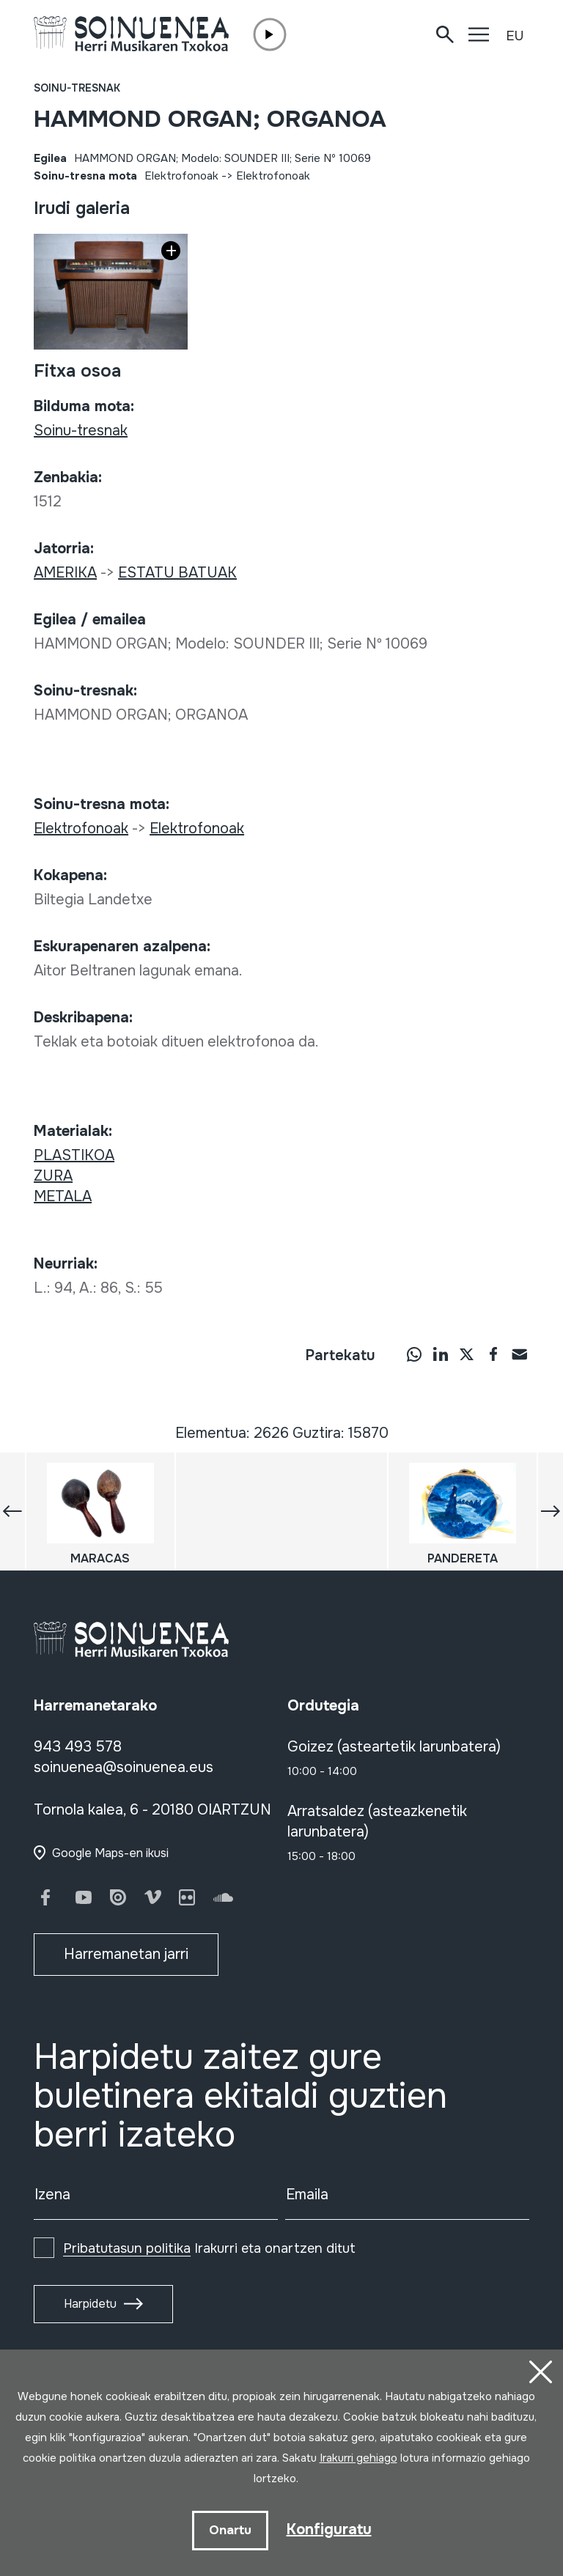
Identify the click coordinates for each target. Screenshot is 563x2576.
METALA (63, 1196)
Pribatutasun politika (127, 2248)
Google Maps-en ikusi (110, 1853)
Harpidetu (90, 2303)
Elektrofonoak (181, 176)
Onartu (230, 2530)
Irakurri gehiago (358, 2458)
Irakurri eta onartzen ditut (209, 2248)
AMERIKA (65, 573)
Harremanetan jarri (126, 1954)
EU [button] (514, 36)
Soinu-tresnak (77, 88)
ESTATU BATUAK (177, 573)
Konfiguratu (329, 2529)
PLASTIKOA (74, 1155)
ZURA (53, 1176)
